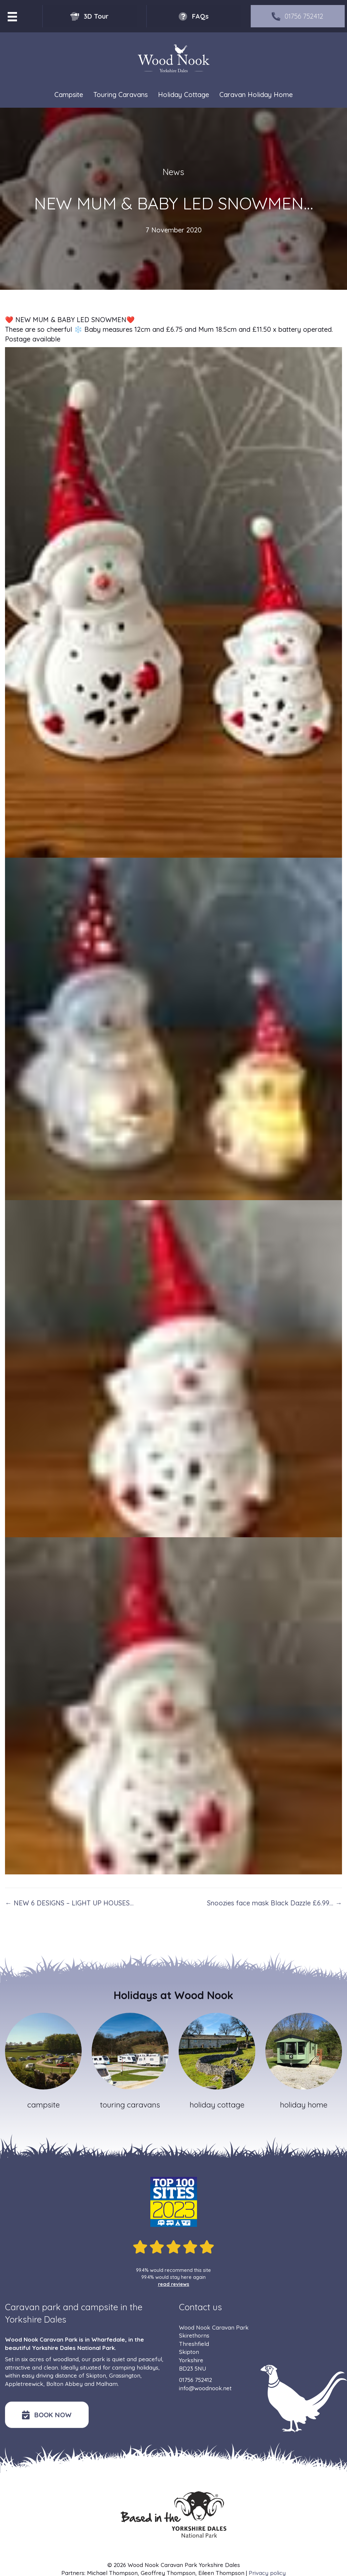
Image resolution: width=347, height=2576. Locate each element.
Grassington (124, 2375)
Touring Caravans (120, 94)
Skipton (96, 2375)
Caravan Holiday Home (256, 94)
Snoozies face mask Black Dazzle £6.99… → (274, 1903)
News (173, 171)
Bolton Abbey (64, 2383)
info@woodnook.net (205, 2388)
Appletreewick (24, 2383)
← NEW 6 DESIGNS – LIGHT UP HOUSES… (69, 1903)
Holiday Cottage (183, 94)
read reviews (173, 2284)
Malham (107, 2383)
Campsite (68, 94)
